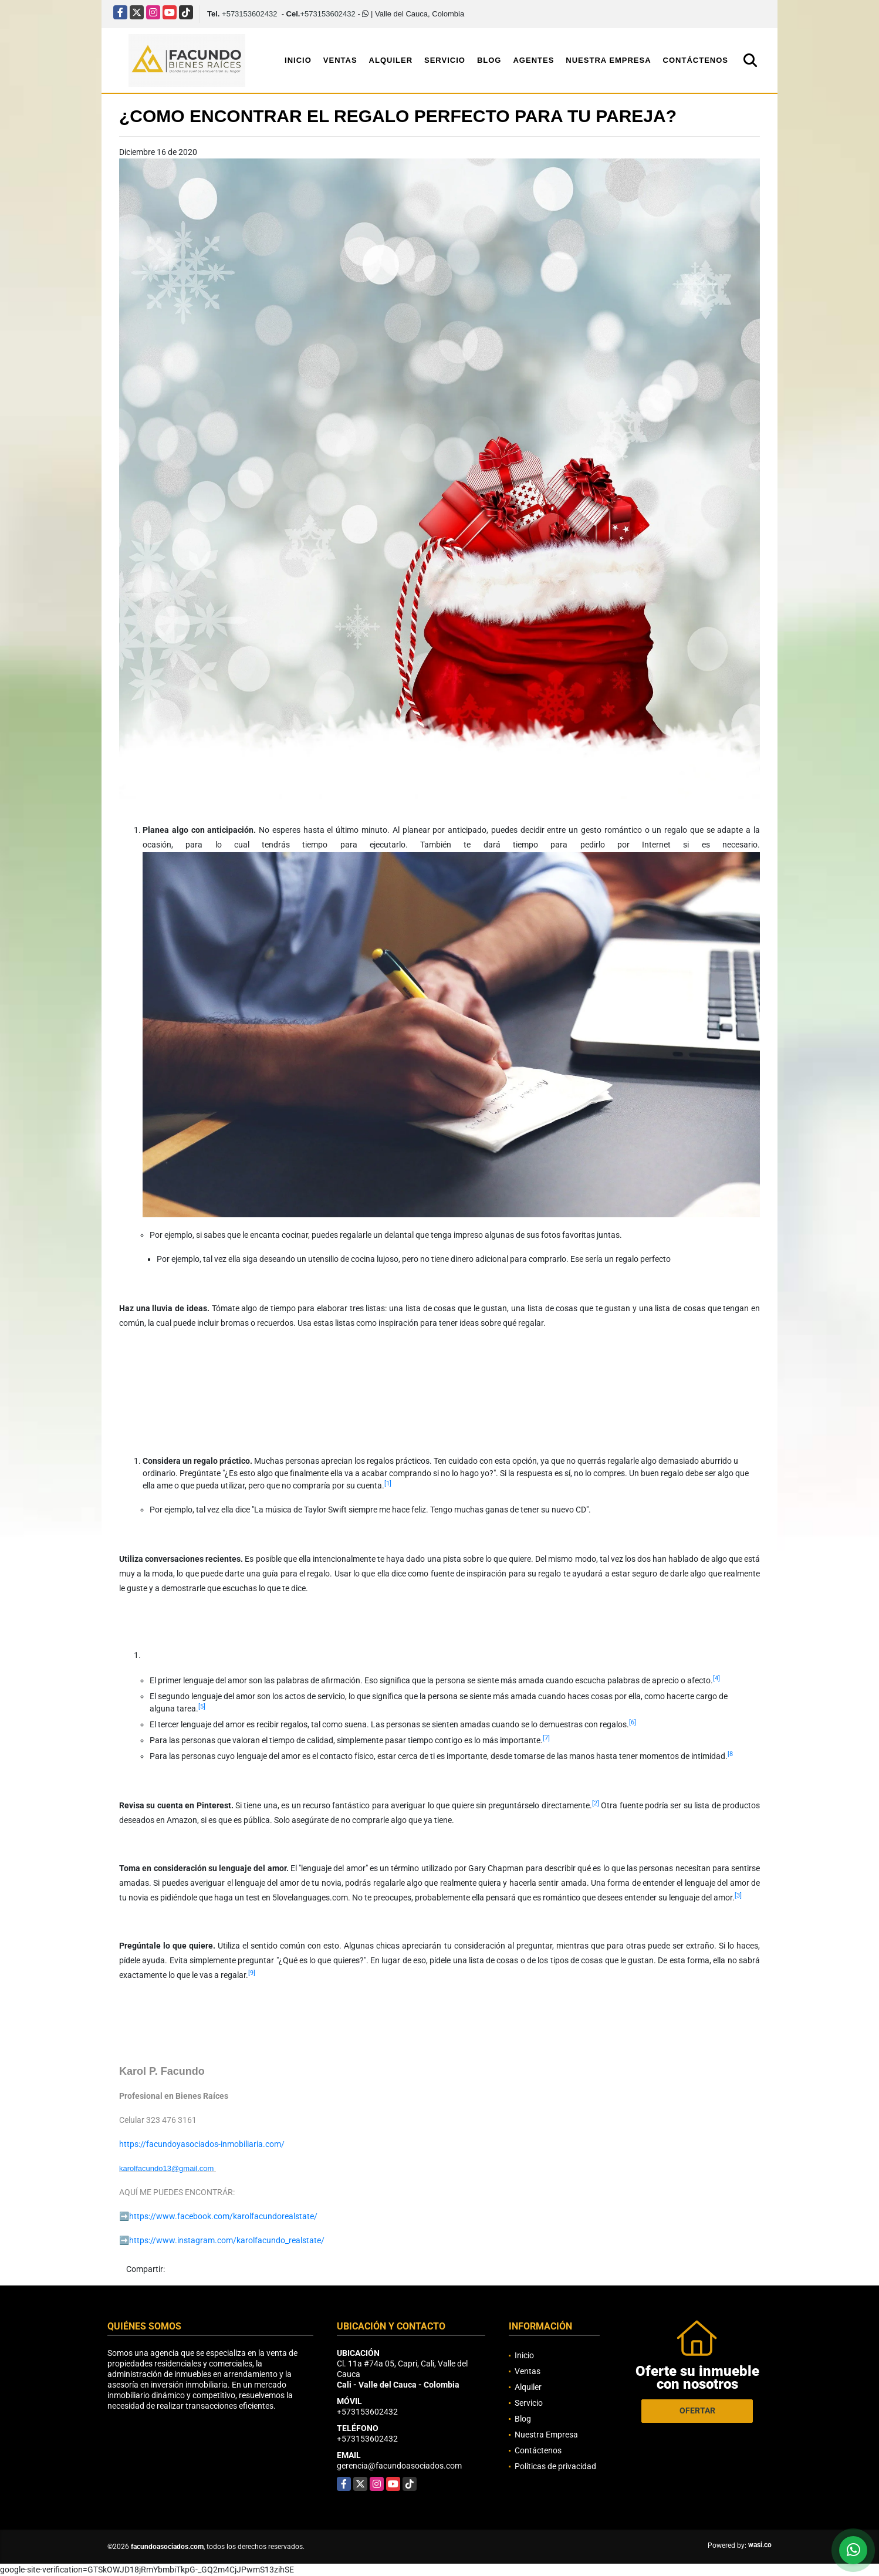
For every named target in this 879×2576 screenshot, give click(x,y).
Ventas (340, 60)
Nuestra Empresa (608, 60)
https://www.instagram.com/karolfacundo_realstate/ (226, 2240)
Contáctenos (695, 60)
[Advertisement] (332, 1390)
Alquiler (391, 60)
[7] (546, 1738)
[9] (251, 1973)
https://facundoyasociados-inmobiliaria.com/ (202, 2144)
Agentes (533, 60)
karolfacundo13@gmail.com (166, 2168)
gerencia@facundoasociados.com (399, 2465)
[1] (387, 1483)
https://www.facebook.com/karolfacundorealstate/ (223, 2216)
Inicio (298, 60)
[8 (730, 1754)
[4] (716, 1678)
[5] (201, 1706)
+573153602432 (249, 13)
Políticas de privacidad (555, 2466)
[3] (738, 1895)
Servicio (444, 60)
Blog (489, 60)
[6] (632, 1722)
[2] (595, 1803)
